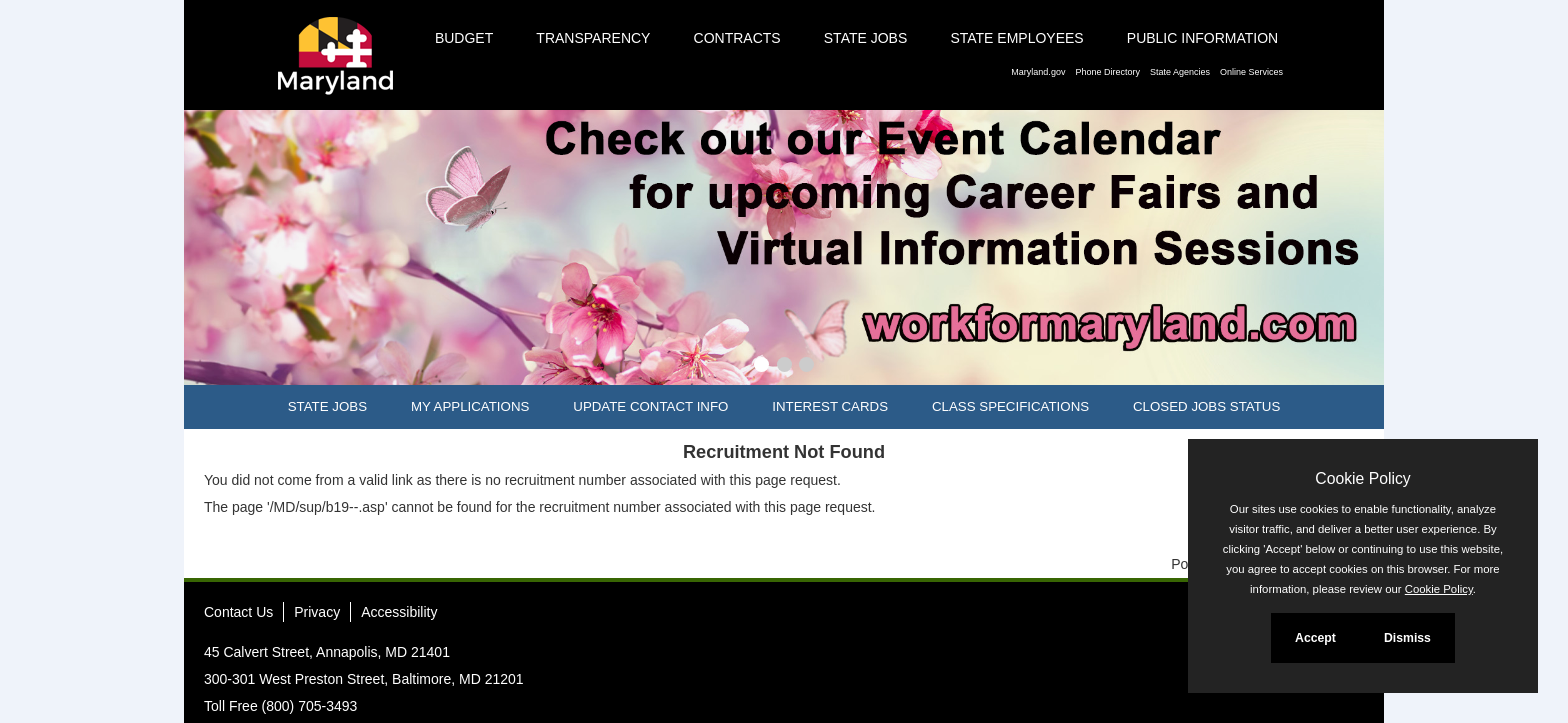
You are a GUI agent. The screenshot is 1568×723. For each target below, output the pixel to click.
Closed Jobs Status (1206, 406)
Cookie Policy (1362, 478)
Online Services (1251, 72)
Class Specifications (1010, 406)
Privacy (317, 612)
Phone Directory (1107, 72)
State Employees (1016, 38)
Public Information (1202, 38)
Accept (1315, 638)
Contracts (737, 38)
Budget (464, 38)
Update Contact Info (650, 406)
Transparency (593, 38)
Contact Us (238, 612)
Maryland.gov (1038, 72)
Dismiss (1407, 638)
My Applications (470, 406)
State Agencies (1180, 72)
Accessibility (399, 612)
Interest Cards (830, 406)
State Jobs (866, 38)
